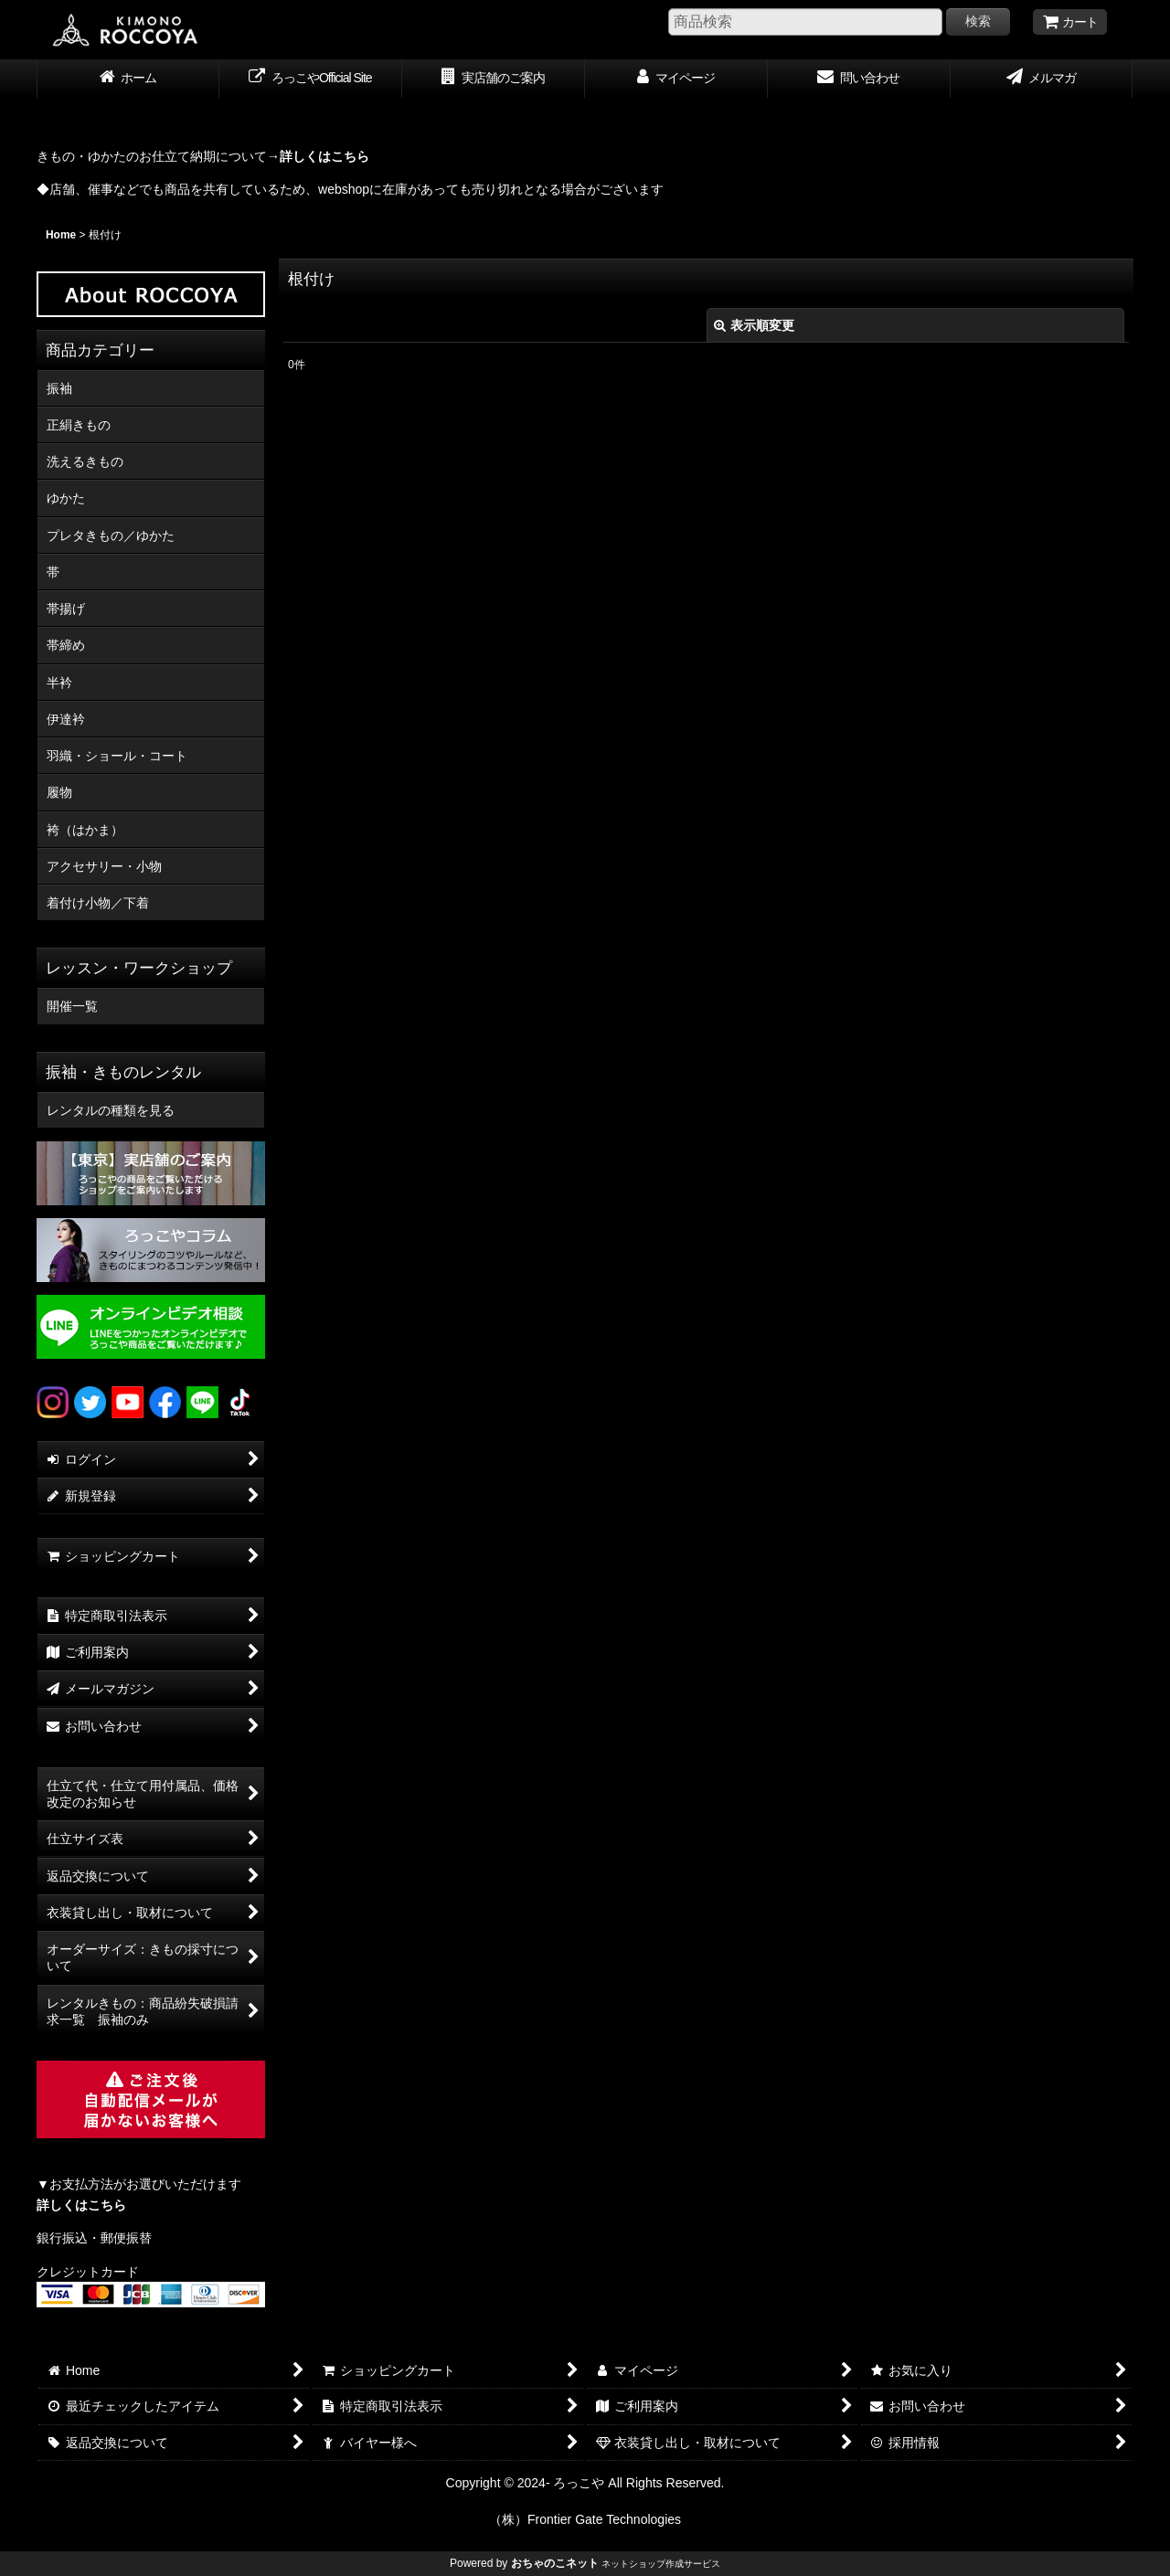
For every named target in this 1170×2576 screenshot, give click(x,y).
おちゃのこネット (555, 2563)
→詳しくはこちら (318, 156)
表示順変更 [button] (754, 325)
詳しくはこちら (81, 2205)
